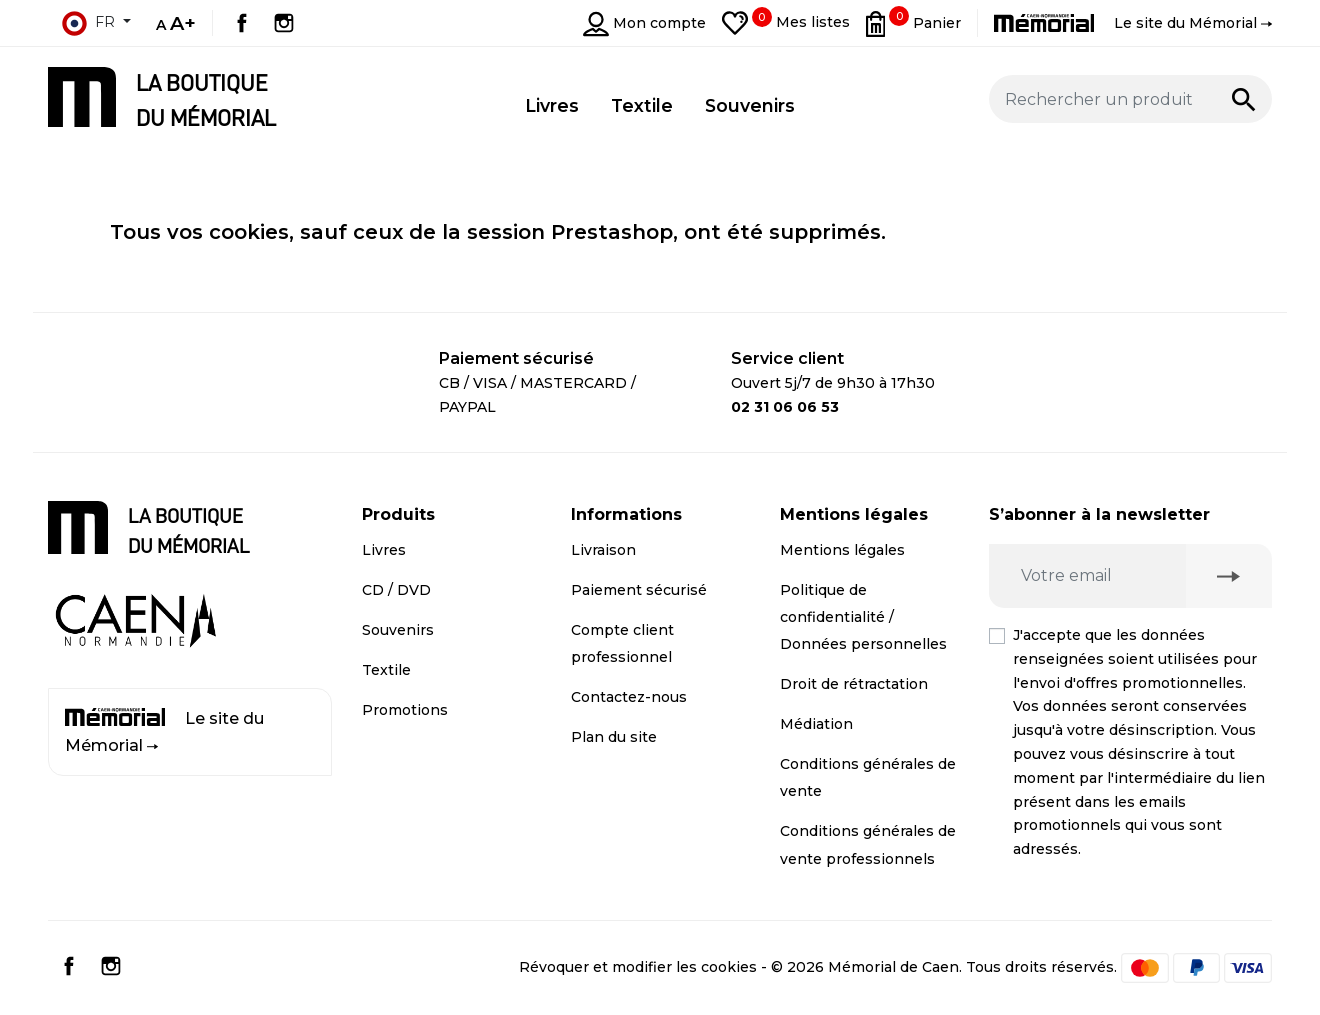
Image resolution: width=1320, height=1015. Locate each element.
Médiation (816, 724)
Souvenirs (398, 630)
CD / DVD (396, 590)
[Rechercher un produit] (1131, 99)
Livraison (603, 550)
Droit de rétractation (854, 684)
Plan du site (614, 737)
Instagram (284, 23)
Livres (384, 550)
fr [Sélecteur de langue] (88, 23)
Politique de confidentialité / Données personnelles (863, 617)
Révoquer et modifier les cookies (638, 967)
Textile (386, 670)
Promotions (405, 710)
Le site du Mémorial (164, 731)
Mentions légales (842, 550)
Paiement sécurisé (639, 590)
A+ (183, 23)
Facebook (242, 23)
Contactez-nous (629, 697)
